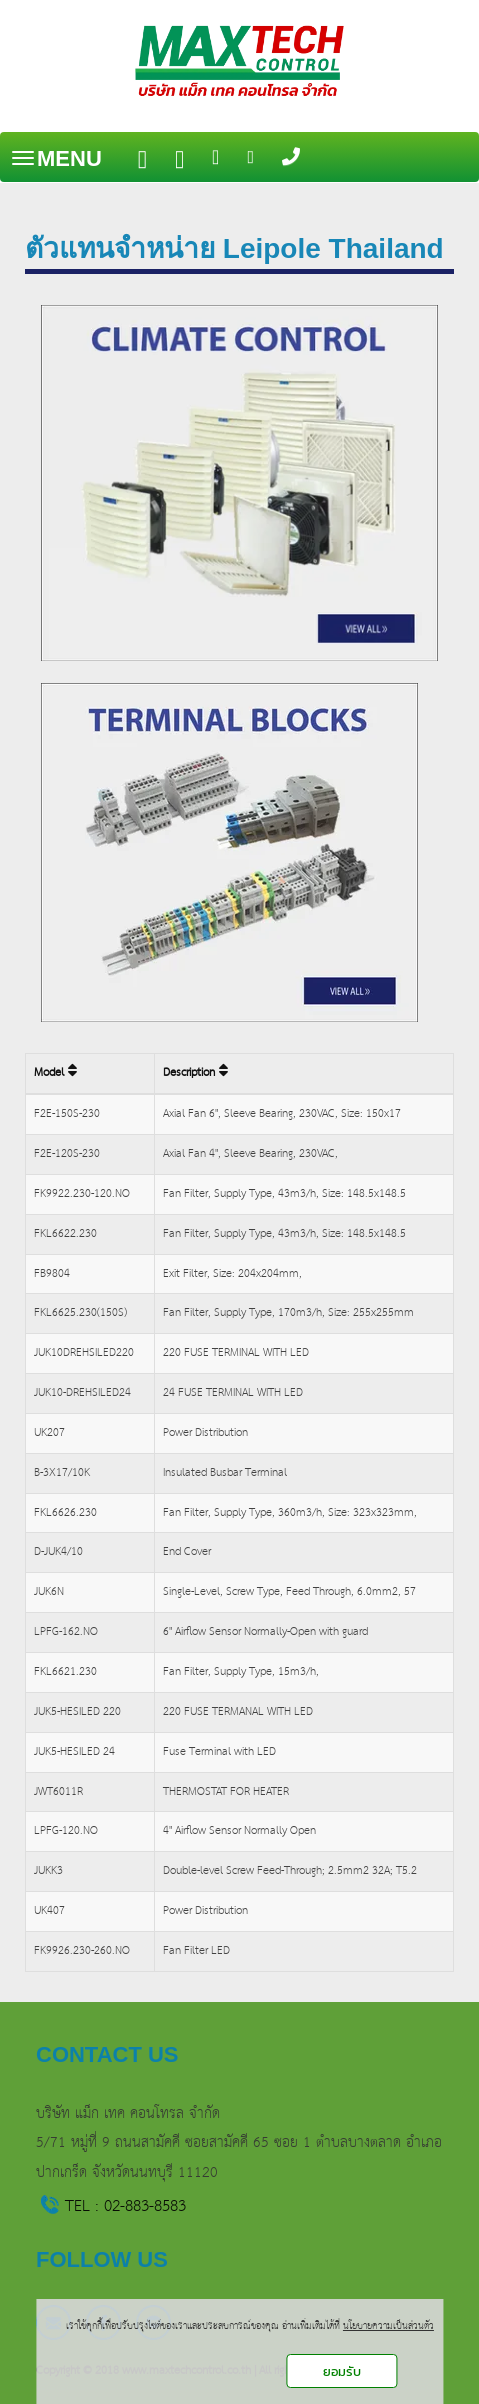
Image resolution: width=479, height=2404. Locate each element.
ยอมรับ (342, 2371)
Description (195, 1073)
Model (55, 1073)
